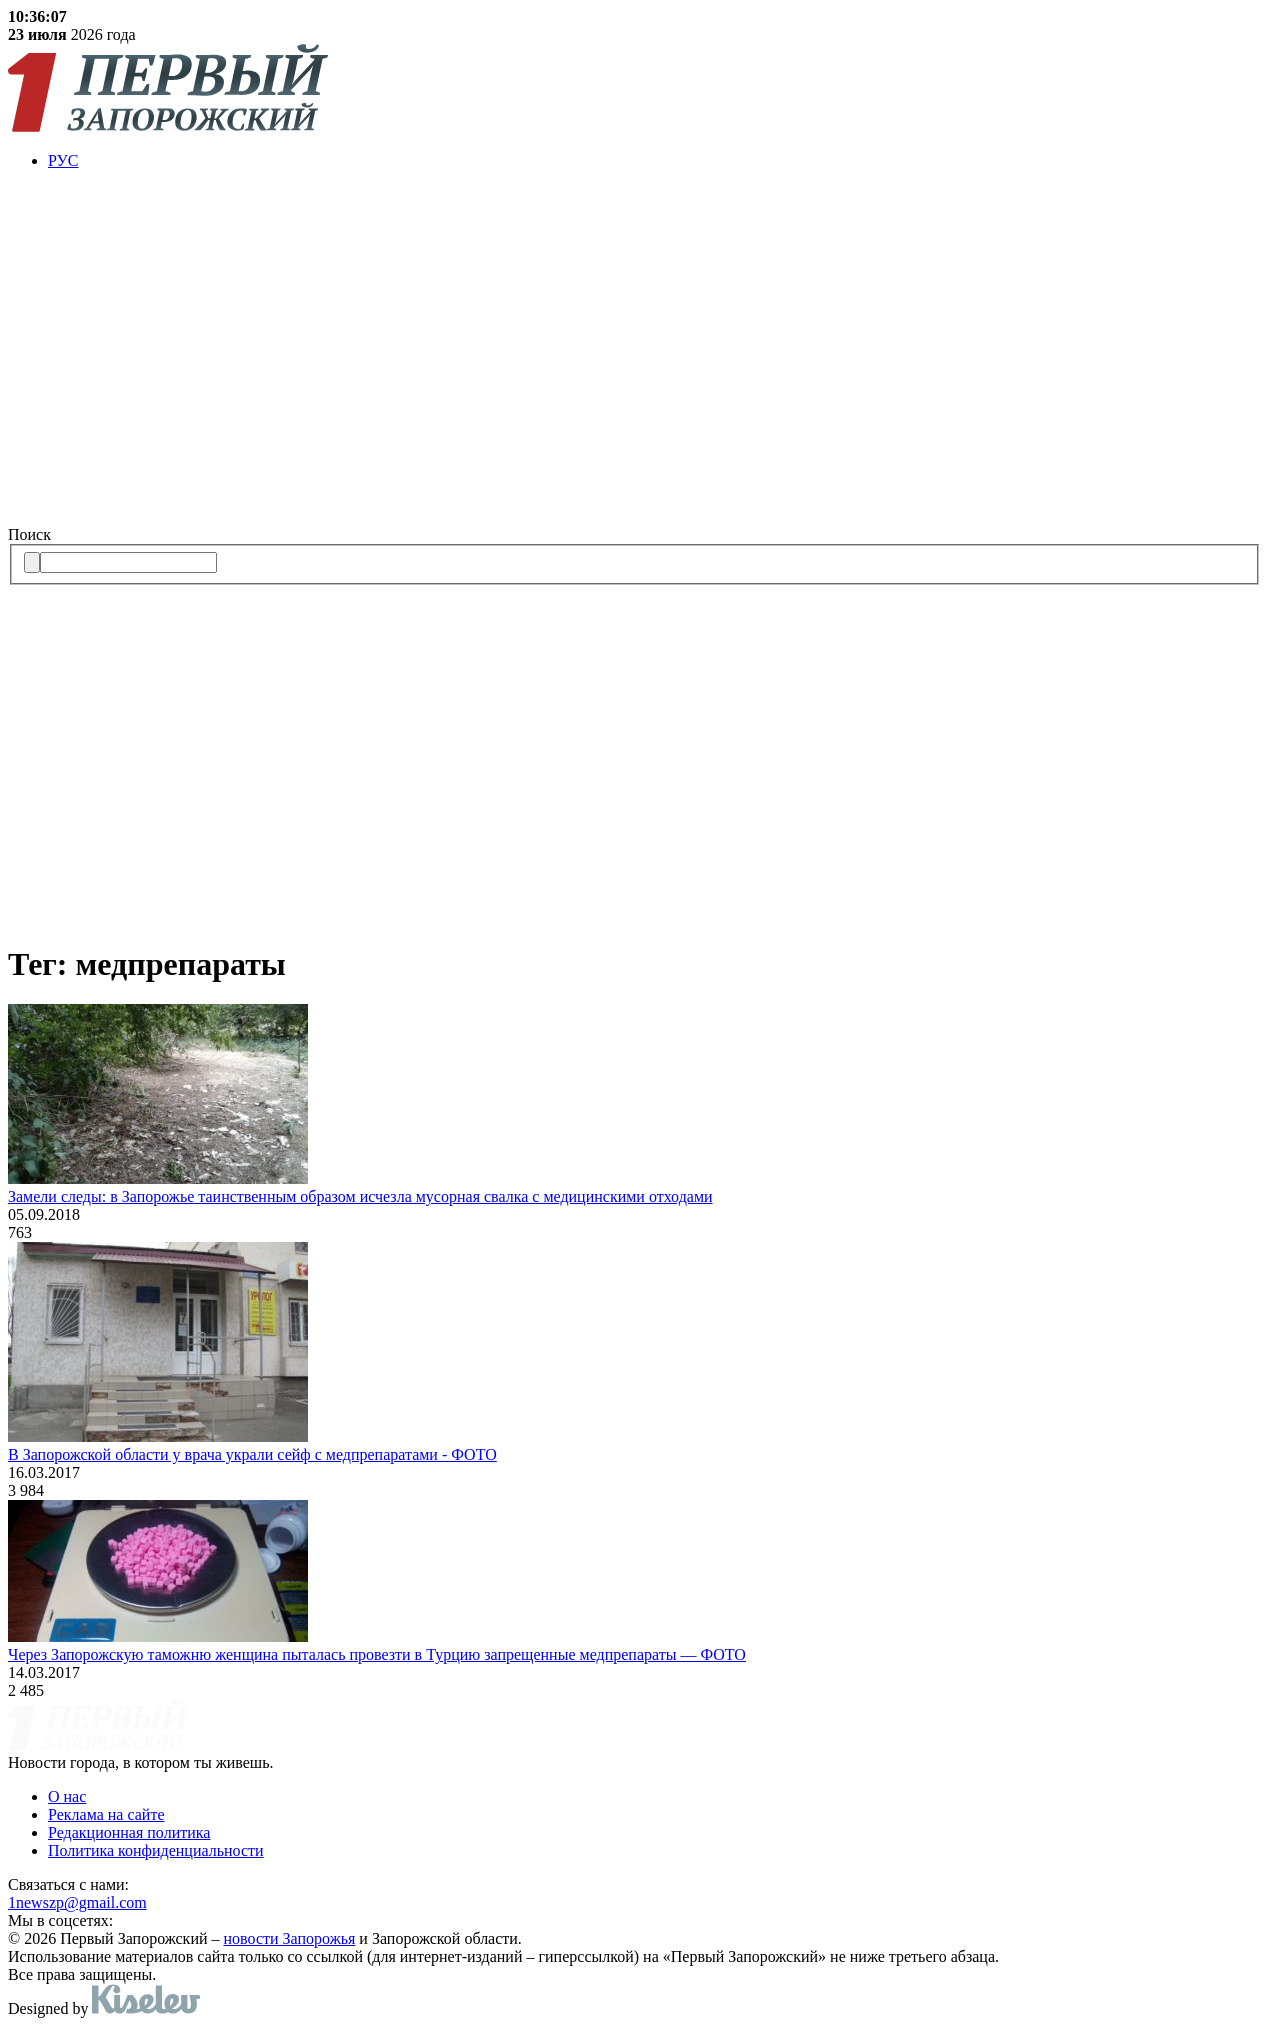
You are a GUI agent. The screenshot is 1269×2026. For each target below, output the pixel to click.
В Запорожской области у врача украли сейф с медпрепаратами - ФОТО (252, 1454)
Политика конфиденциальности (156, 1850)
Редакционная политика (129, 1832)
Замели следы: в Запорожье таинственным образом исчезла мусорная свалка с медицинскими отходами (360, 1196)
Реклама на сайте (106, 1814)
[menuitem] (654, 161)
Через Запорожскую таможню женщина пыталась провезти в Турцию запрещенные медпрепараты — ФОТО (377, 1654)
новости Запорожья (290, 1938)
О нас (67, 1796)
